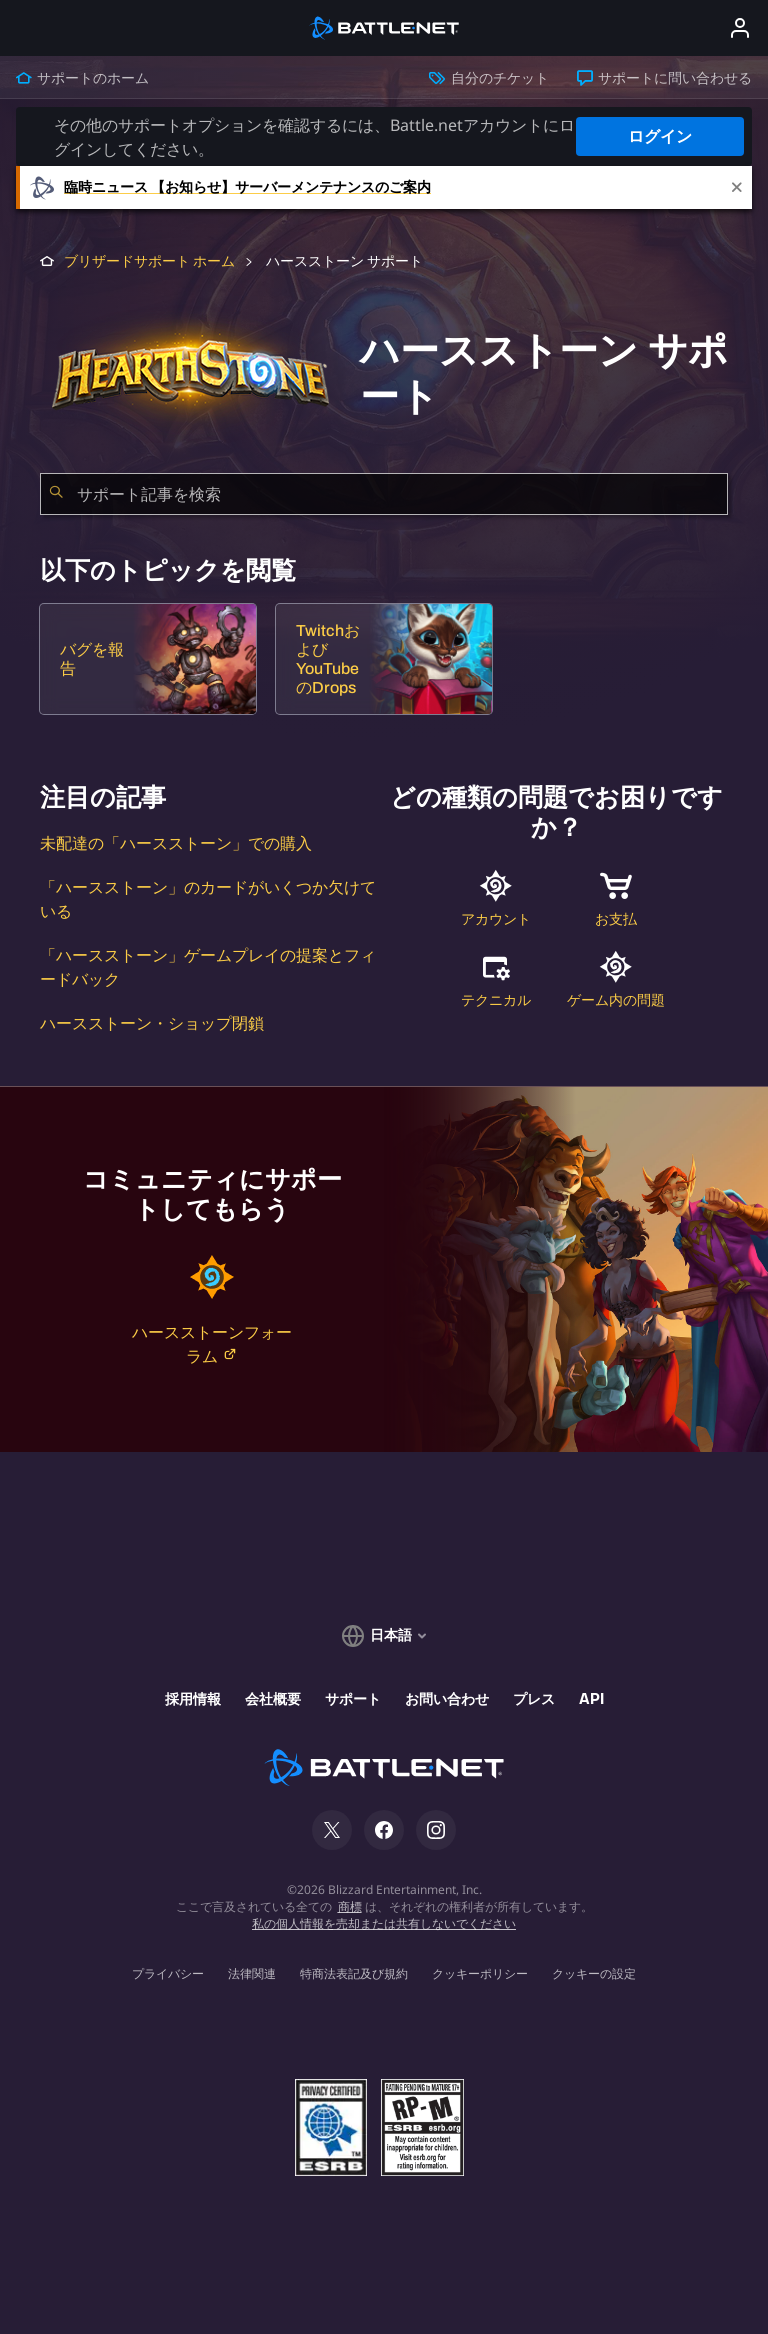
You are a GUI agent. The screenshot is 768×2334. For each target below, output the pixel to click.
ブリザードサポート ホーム (149, 261)
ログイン (660, 136)
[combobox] (384, 494)
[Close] (737, 187)
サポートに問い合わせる (664, 78)
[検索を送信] (56, 494)
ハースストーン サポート (343, 261)
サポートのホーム (82, 78)
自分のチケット (488, 78)
